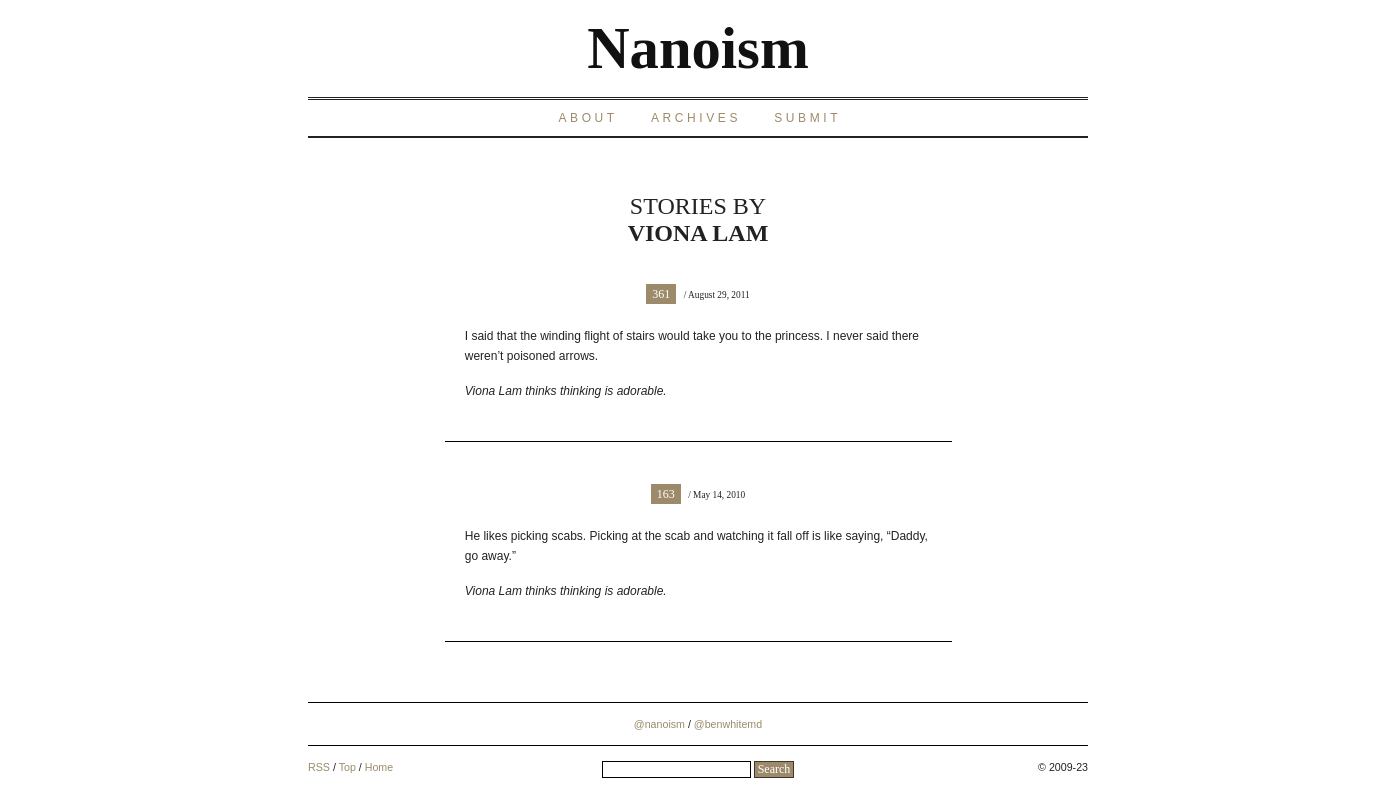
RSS (319, 767)
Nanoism (698, 48)
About (587, 118)
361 (661, 294)
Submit (807, 118)
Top (347, 767)
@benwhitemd (728, 724)
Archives (696, 118)
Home (379, 767)
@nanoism (659, 724)
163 (666, 494)
